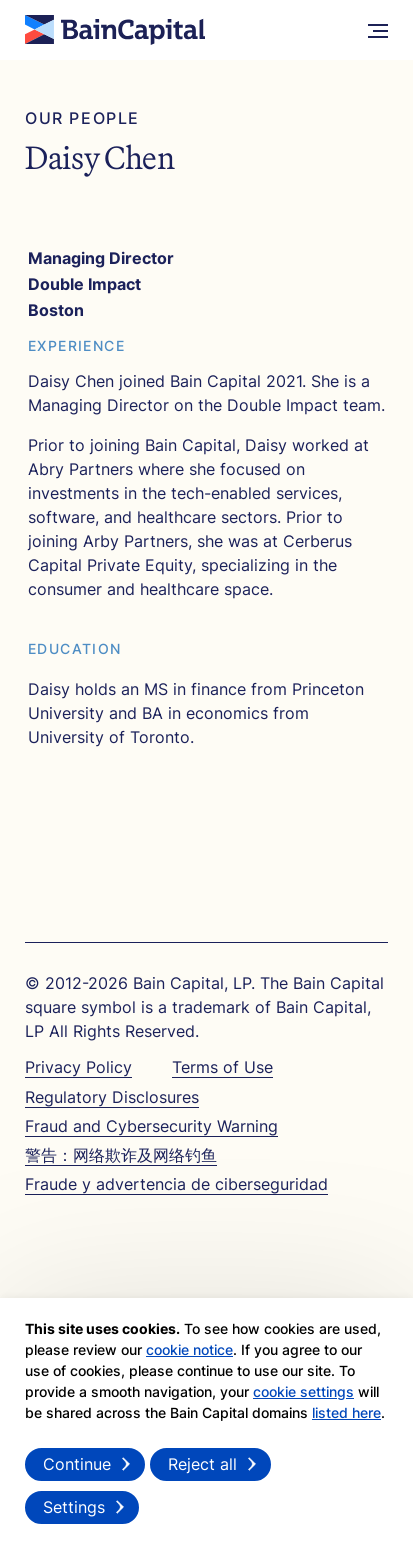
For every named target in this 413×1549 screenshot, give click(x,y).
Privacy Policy (78, 1067)
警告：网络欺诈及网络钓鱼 (121, 1155)
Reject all (202, 1464)
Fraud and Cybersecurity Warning (151, 1126)
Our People (82, 118)
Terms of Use (222, 1067)
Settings (74, 1507)
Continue (77, 1464)
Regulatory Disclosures (112, 1097)
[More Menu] (378, 30)
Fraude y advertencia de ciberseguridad (176, 1184)
